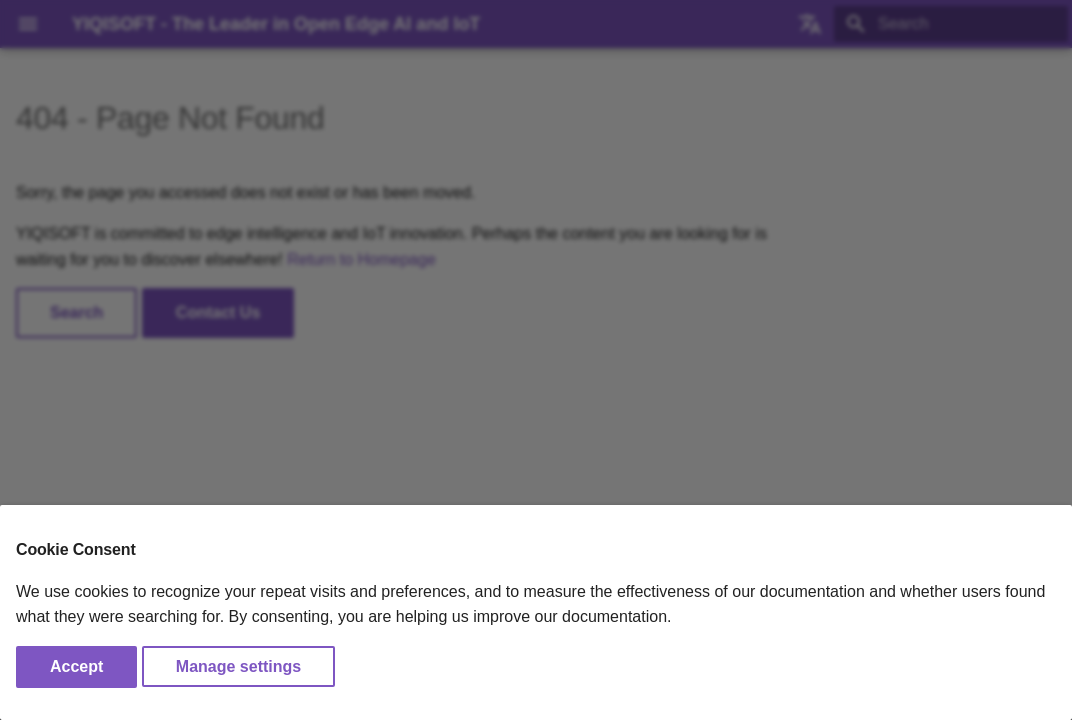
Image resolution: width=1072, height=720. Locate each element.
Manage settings (238, 666)
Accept (76, 666)
